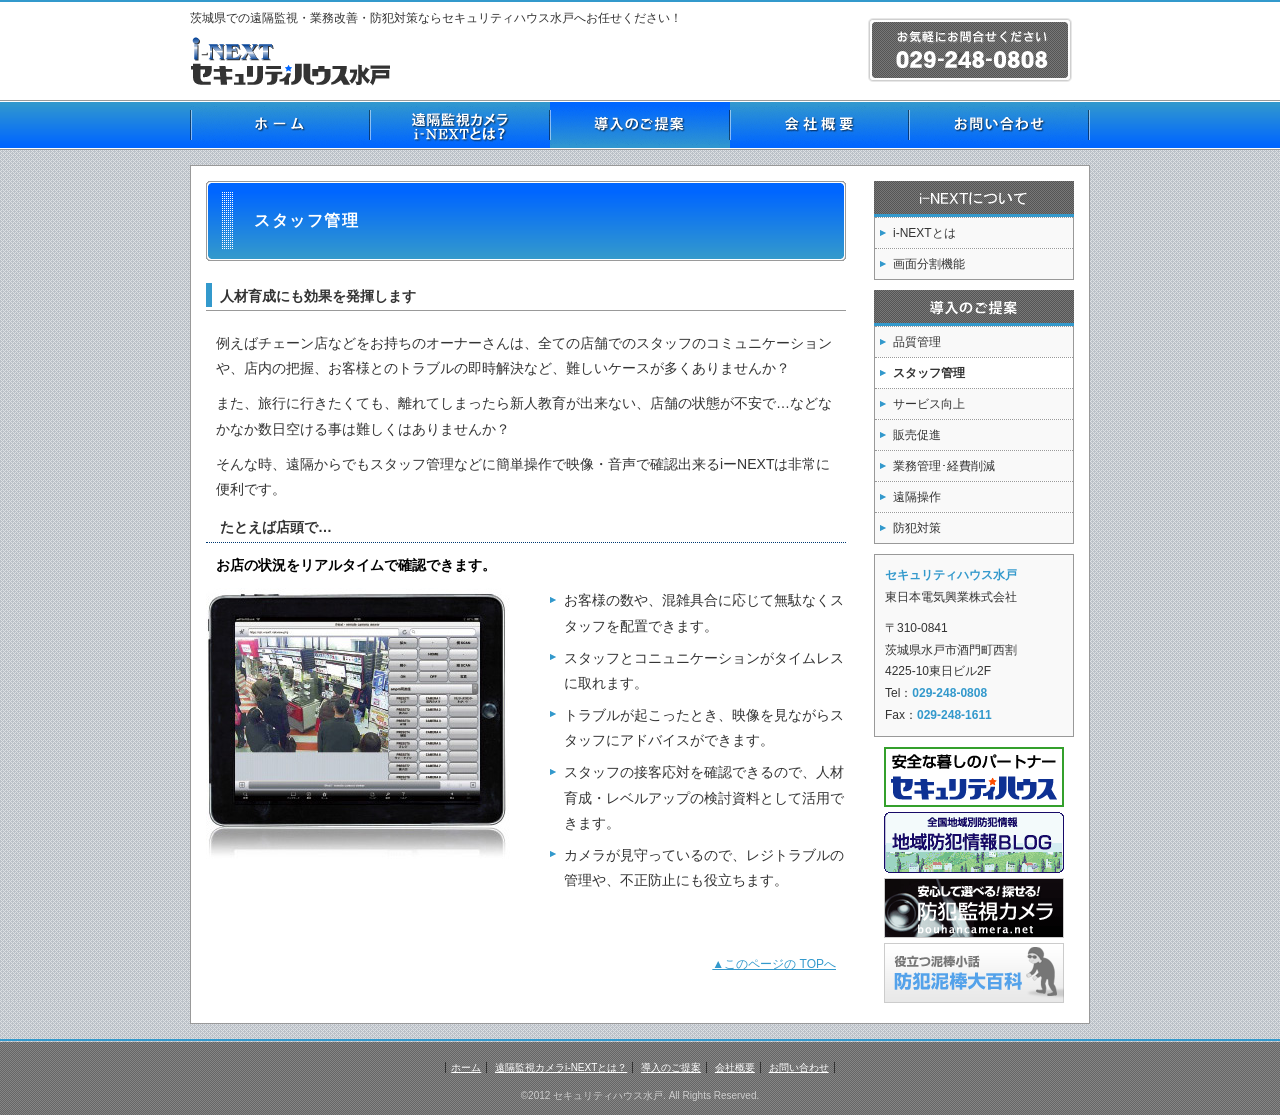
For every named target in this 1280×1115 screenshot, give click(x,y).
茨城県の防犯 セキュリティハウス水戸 (295, 61)
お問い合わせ (1000, 125)
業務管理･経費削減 (944, 466)
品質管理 (917, 342)
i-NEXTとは (924, 233)
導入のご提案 (640, 125)
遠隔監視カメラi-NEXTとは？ (460, 125)
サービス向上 (929, 404)
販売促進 (917, 435)
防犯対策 (917, 528)
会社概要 (820, 125)
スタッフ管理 (929, 373)
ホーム (280, 125)
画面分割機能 (929, 264)
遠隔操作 (917, 497)
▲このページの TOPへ (774, 964)
